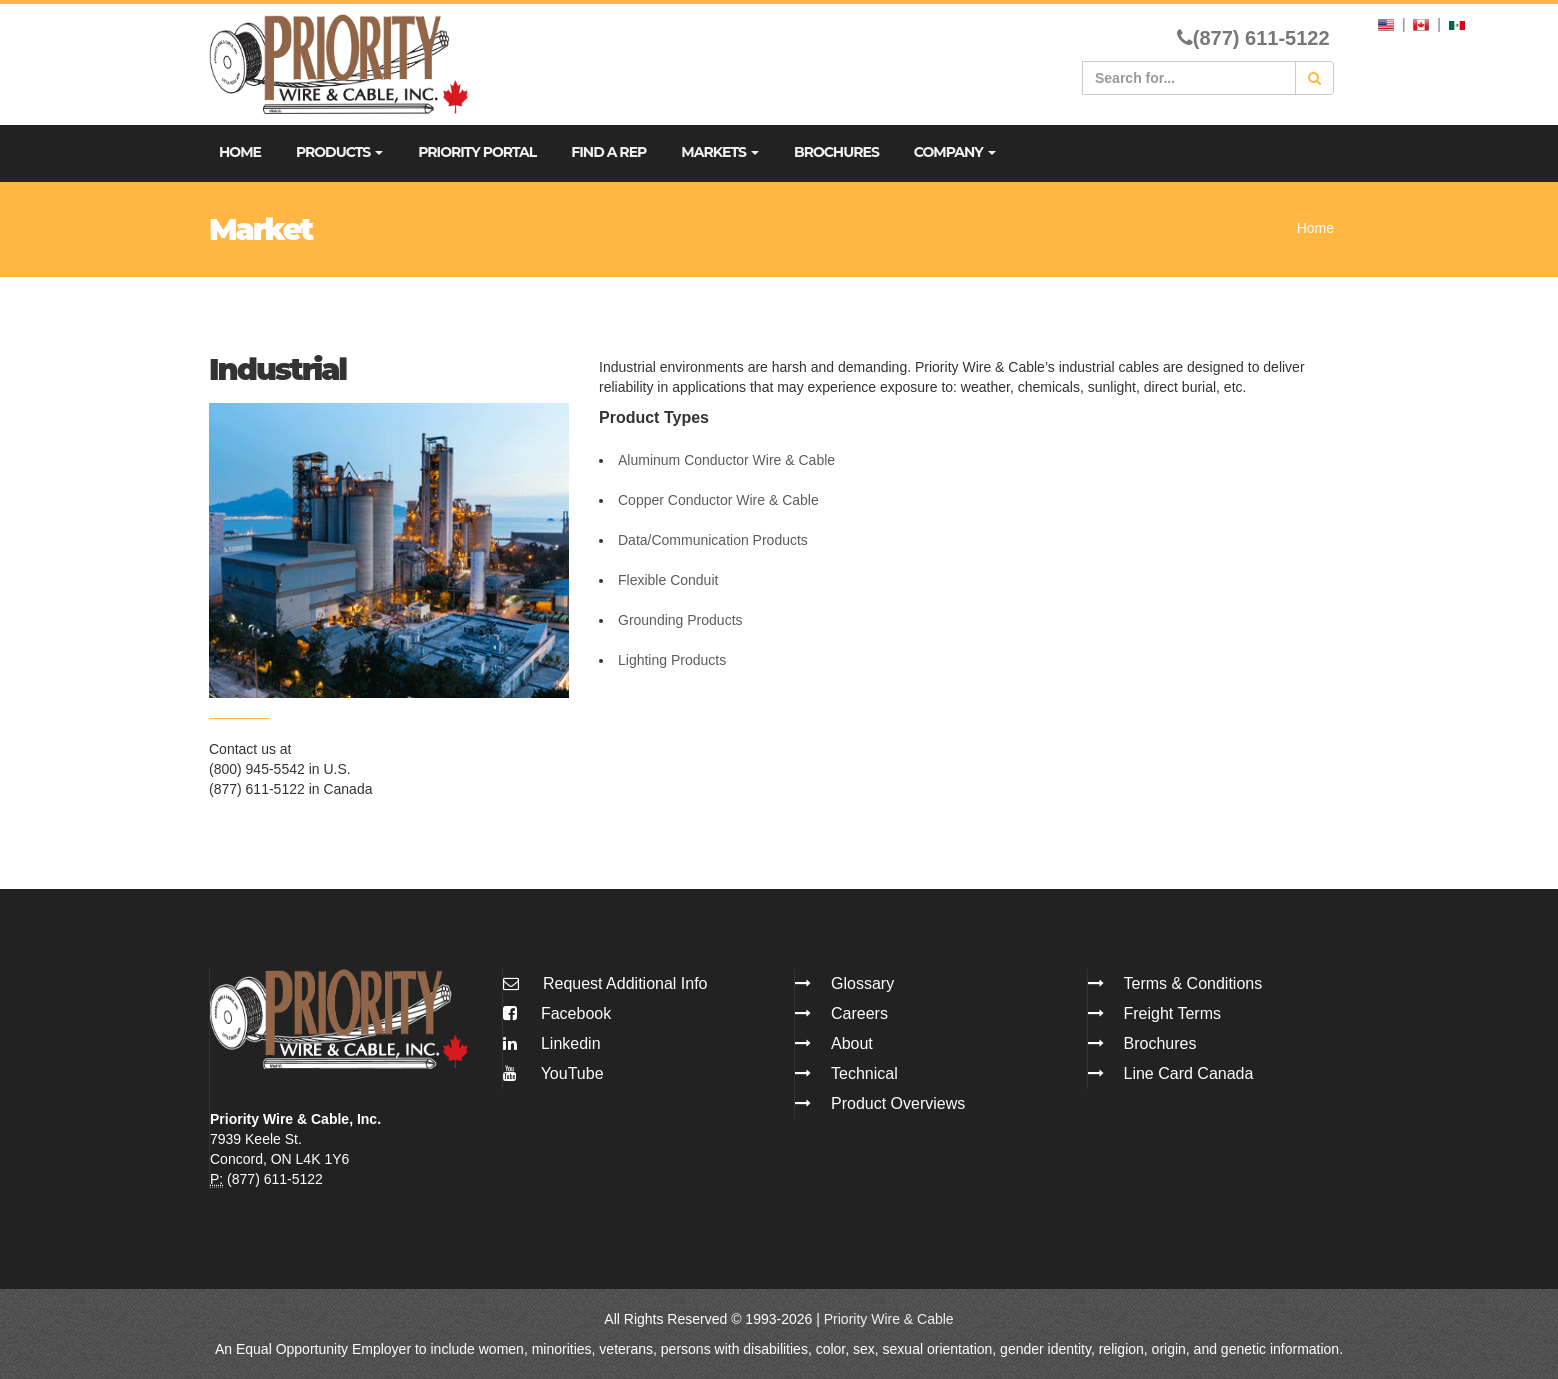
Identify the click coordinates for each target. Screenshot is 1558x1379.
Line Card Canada (1189, 1073)
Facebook (557, 1013)
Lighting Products (672, 660)
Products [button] (339, 152)
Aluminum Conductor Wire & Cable (726, 460)
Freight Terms (1173, 1013)
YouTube (553, 1073)
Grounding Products (680, 620)
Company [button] (955, 152)
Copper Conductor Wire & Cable (718, 500)
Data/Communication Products (713, 540)
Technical (864, 1073)
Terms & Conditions (1193, 983)
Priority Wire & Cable (889, 1319)
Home (240, 152)
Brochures (836, 152)
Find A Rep (608, 152)
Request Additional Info (625, 983)
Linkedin (552, 1043)
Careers (859, 1013)
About (852, 1043)
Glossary (862, 983)
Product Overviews (898, 1103)
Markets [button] (720, 152)
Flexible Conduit (668, 580)
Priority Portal (477, 152)
